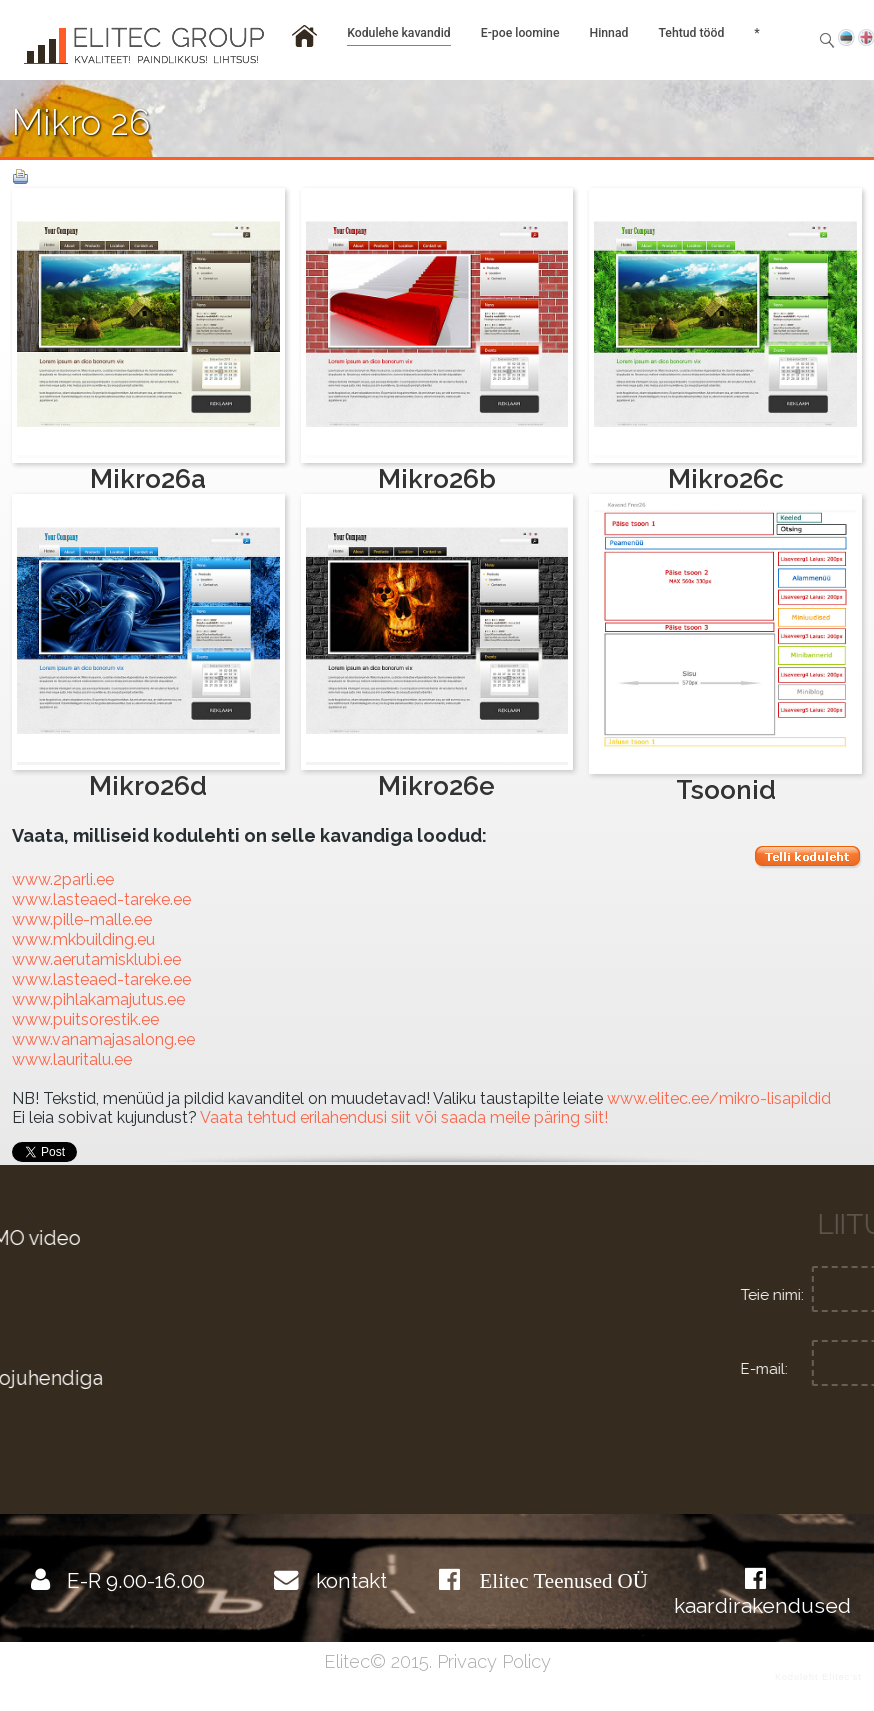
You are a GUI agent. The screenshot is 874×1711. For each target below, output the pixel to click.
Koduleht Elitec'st (818, 1677)
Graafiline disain (143, 1308)
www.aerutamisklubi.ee (96, 959)
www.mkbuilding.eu (83, 939)
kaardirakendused (762, 1605)
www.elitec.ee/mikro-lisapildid (719, 1098)
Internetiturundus (152, 1448)
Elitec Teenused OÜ (564, 1580)
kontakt (351, 1580)
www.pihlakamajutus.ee (98, 999)
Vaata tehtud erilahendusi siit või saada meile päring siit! (404, 1117)
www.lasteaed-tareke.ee (101, 899)
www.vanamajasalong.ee (103, 1039)
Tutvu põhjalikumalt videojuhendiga (237, 1378)
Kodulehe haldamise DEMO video (226, 1238)
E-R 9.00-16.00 (136, 1580)
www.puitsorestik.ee (85, 1019)
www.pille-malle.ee (82, 919)
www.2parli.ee (63, 879)
